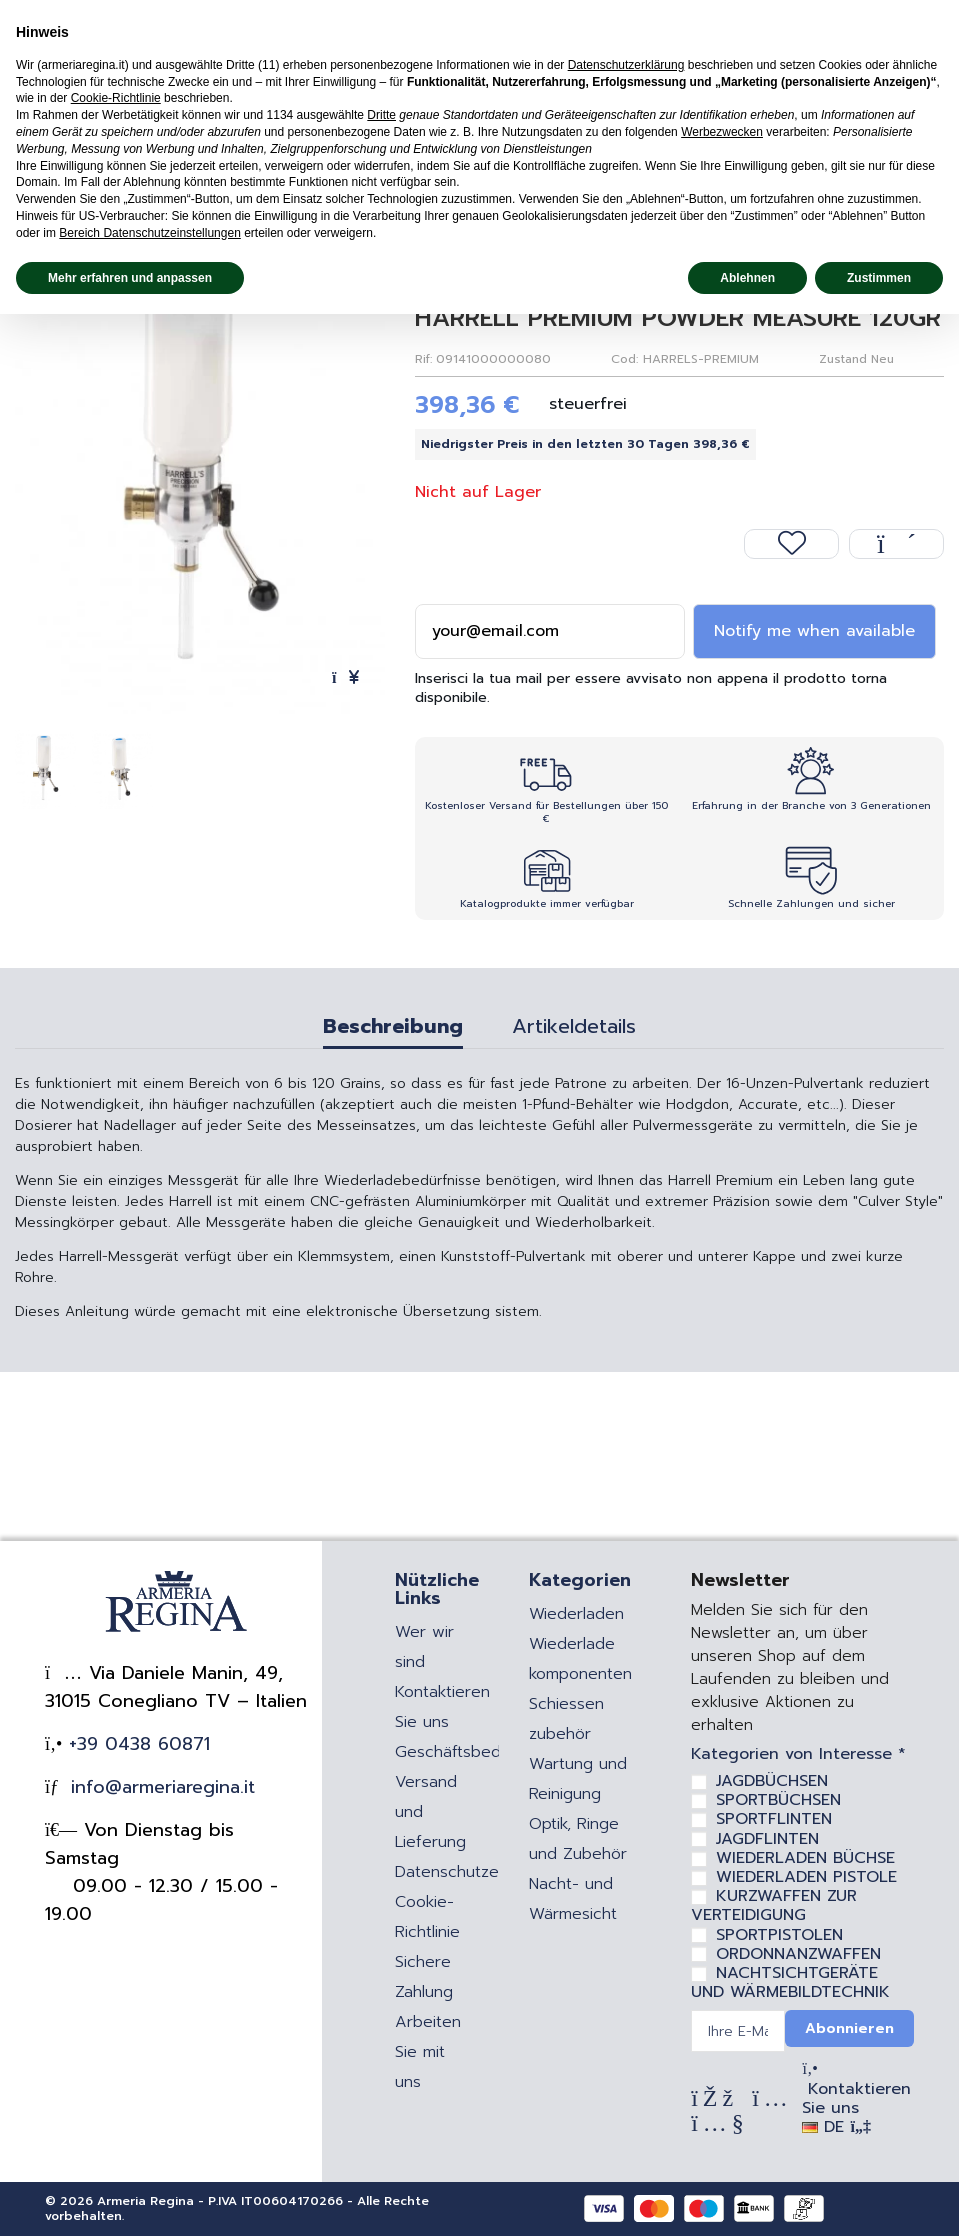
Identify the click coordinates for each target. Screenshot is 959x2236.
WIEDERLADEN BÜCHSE (805, 1858)
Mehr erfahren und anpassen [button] (130, 278)
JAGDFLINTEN (767, 1839)
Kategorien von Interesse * (798, 1754)
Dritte (381, 115)
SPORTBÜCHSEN (778, 1800)
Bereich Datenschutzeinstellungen (149, 233)
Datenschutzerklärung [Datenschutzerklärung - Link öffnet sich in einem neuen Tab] (626, 65)
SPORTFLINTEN (774, 1819)
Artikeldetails (574, 1029)
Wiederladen (576, 1614)
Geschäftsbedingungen (482, 1752)
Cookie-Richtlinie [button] (116, 98)
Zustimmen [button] (879, 278)
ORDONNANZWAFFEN (798, 1954)
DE (836, 2127)
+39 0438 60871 (136, 1744)
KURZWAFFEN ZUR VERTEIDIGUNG (774, 1905)
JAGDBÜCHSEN (772, 1781)
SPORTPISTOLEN (779, 1935)
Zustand (843, 359)
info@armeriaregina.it (159, 1787)
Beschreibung (393, 1029)
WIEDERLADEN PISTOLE (806, 1877)
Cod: (624, 359)
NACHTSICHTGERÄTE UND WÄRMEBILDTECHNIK (790, 1982)
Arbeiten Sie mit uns (428, 2052)
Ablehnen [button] (747, 278)
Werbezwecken (722, 132)
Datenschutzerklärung (477, 1872)
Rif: (423, 359)
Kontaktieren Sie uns (856, 2098)
